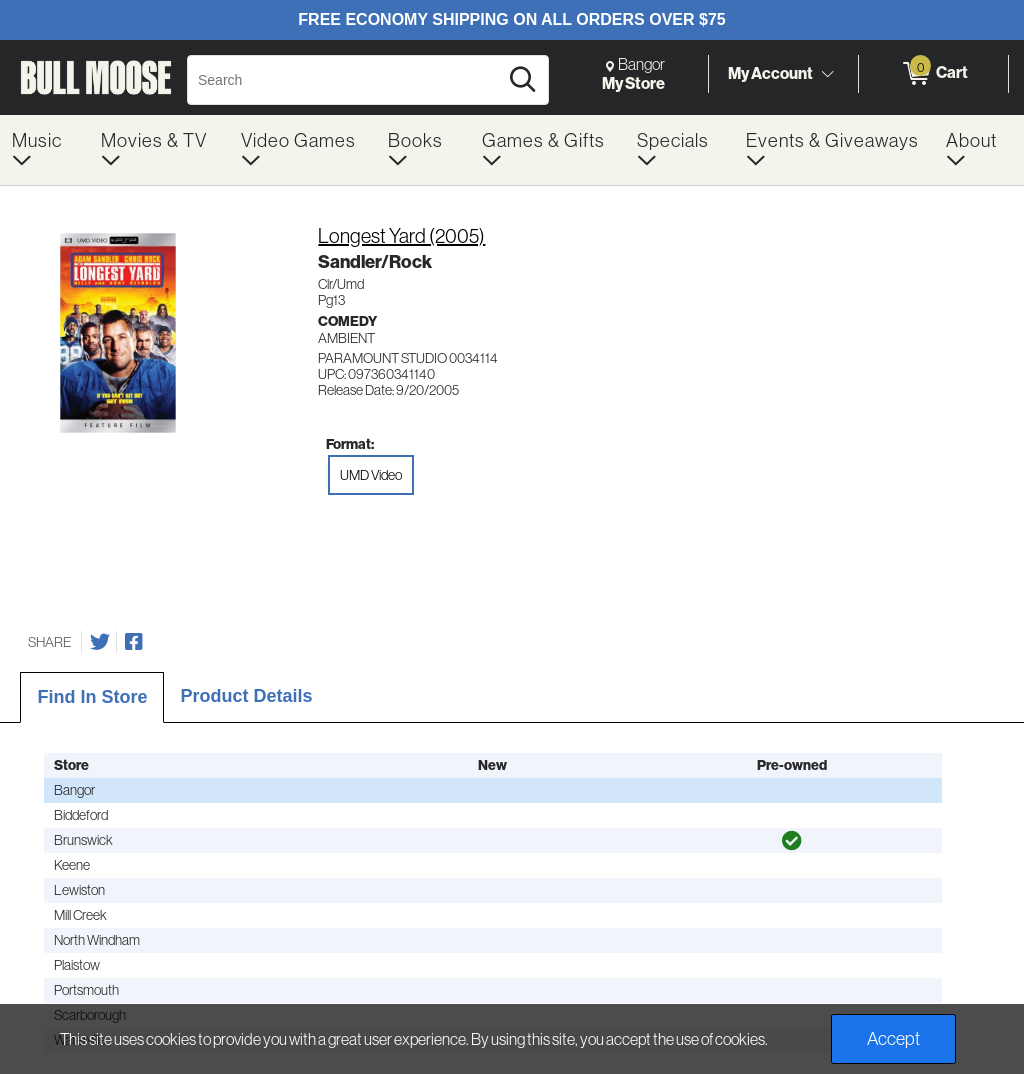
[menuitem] (44, 150)
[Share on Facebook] (134, 642)
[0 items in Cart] (933, 74)
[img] (792, 841)
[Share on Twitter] (100, 642)
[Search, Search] (345, 80)
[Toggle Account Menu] (827, 75)
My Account (770, 73)
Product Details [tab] (246, 696)
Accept (893, 1039)
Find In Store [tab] (92, 697)
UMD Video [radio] (371, 475)
